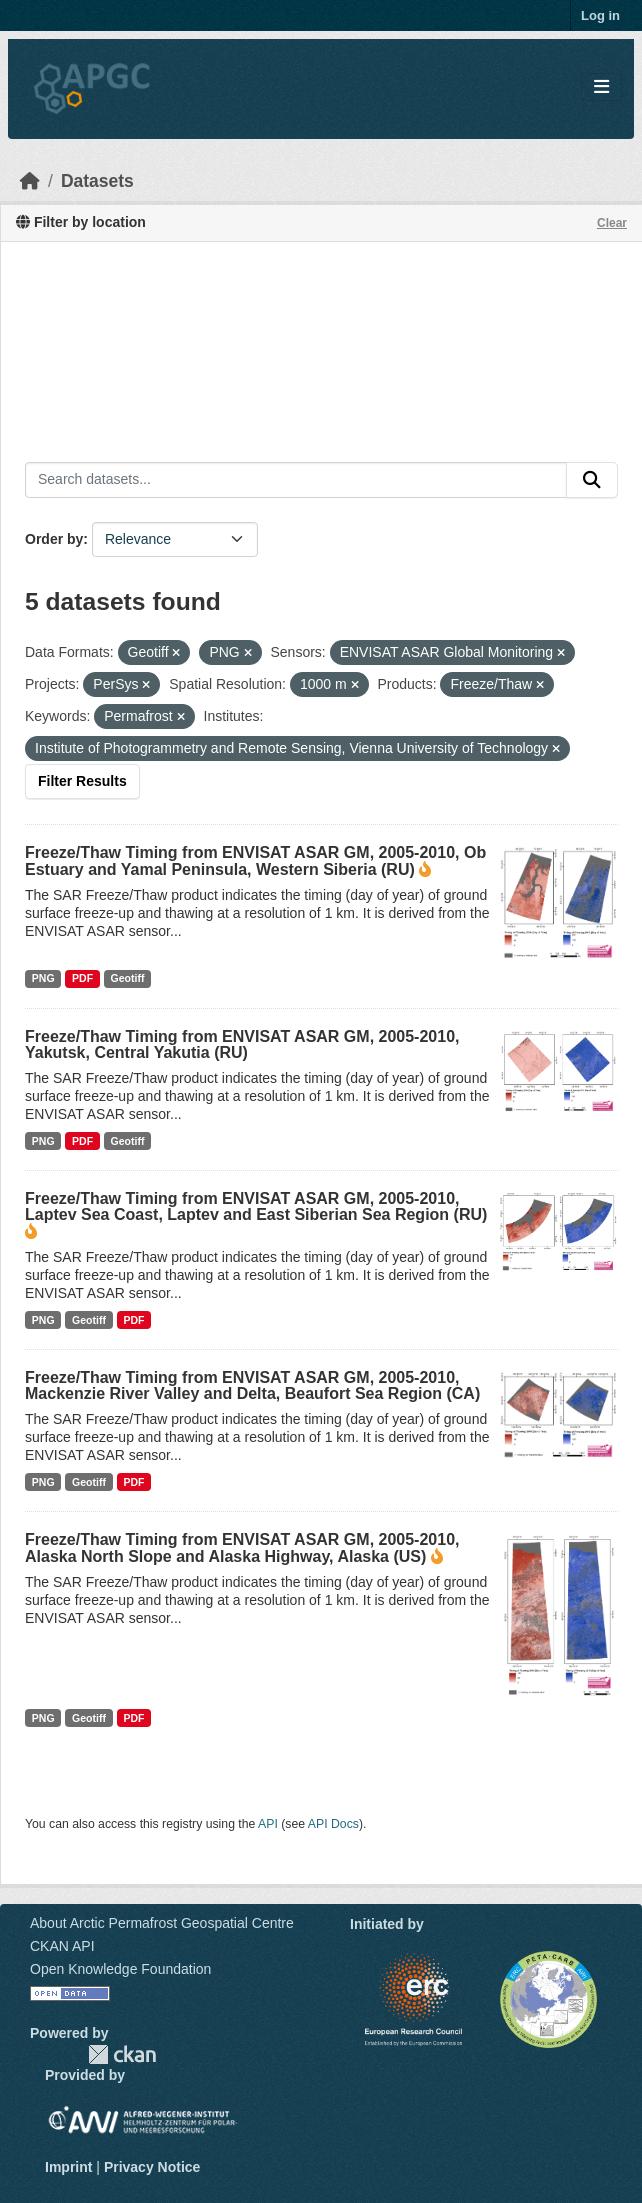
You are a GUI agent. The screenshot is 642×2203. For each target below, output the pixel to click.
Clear (612, 223)
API (268, 1824)
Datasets (97, 181)
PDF (82, 978)
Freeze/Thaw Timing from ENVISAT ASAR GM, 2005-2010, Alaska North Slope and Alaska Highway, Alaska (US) (242, 1548)
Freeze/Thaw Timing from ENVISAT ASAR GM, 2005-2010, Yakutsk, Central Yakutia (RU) (242, 1044)
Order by (54, 539)
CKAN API (62, 1946)
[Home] (30, 181)
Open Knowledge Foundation (120, 1969)
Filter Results (82, 781)
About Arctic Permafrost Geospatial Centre (162, 1923)
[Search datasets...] (296, 480)
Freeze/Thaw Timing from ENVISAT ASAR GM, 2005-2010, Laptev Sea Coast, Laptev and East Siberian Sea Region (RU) (256, 1206)
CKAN (122, 2054)
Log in (600, 15)
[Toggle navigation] (601, 87)
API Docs (333, 1824)
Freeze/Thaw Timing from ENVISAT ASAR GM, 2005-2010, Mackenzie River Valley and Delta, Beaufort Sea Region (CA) (252, 1385)
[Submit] (592, 480)
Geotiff (128, 978)
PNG (43, 978)
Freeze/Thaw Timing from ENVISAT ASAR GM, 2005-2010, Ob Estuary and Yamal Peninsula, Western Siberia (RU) (255, 861)
